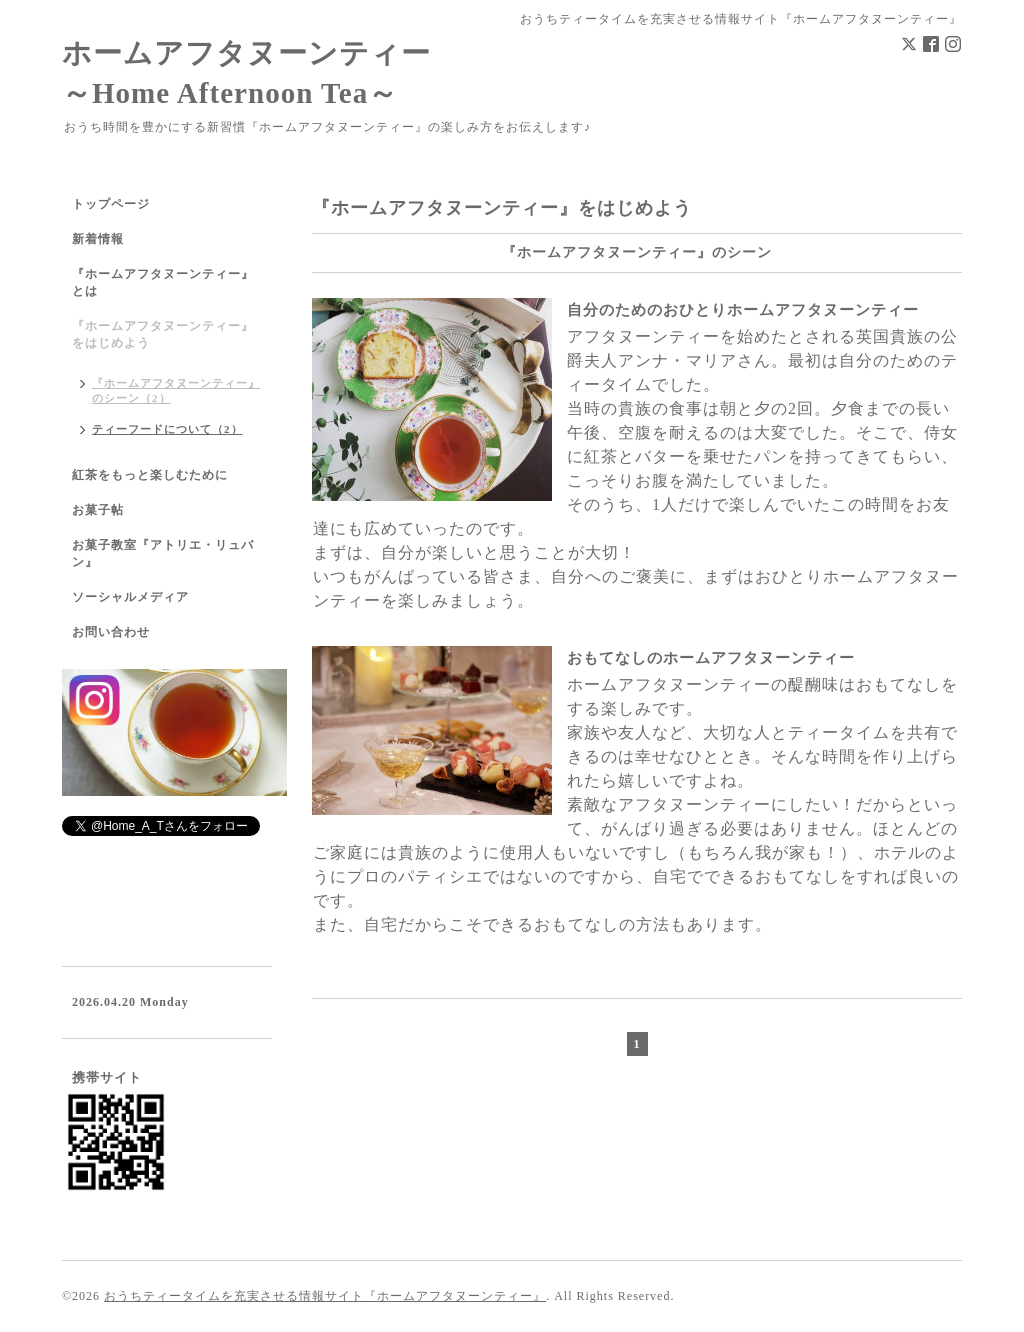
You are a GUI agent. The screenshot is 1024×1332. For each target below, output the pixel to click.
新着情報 (98, 239)
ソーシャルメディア (130, 597)
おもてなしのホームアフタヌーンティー (711, 658)
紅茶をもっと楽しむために (150, 475)
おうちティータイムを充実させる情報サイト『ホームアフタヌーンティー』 (325, 1296)
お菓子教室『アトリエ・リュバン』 (163, 553)
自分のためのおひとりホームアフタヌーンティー (743, 310)
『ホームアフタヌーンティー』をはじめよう (163, 334)
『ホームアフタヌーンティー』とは (163, 282)
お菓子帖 (98, 510)
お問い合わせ (111, 632)
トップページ (111, 204)
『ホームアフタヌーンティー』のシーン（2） (176, 390)
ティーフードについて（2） (167, 429)
